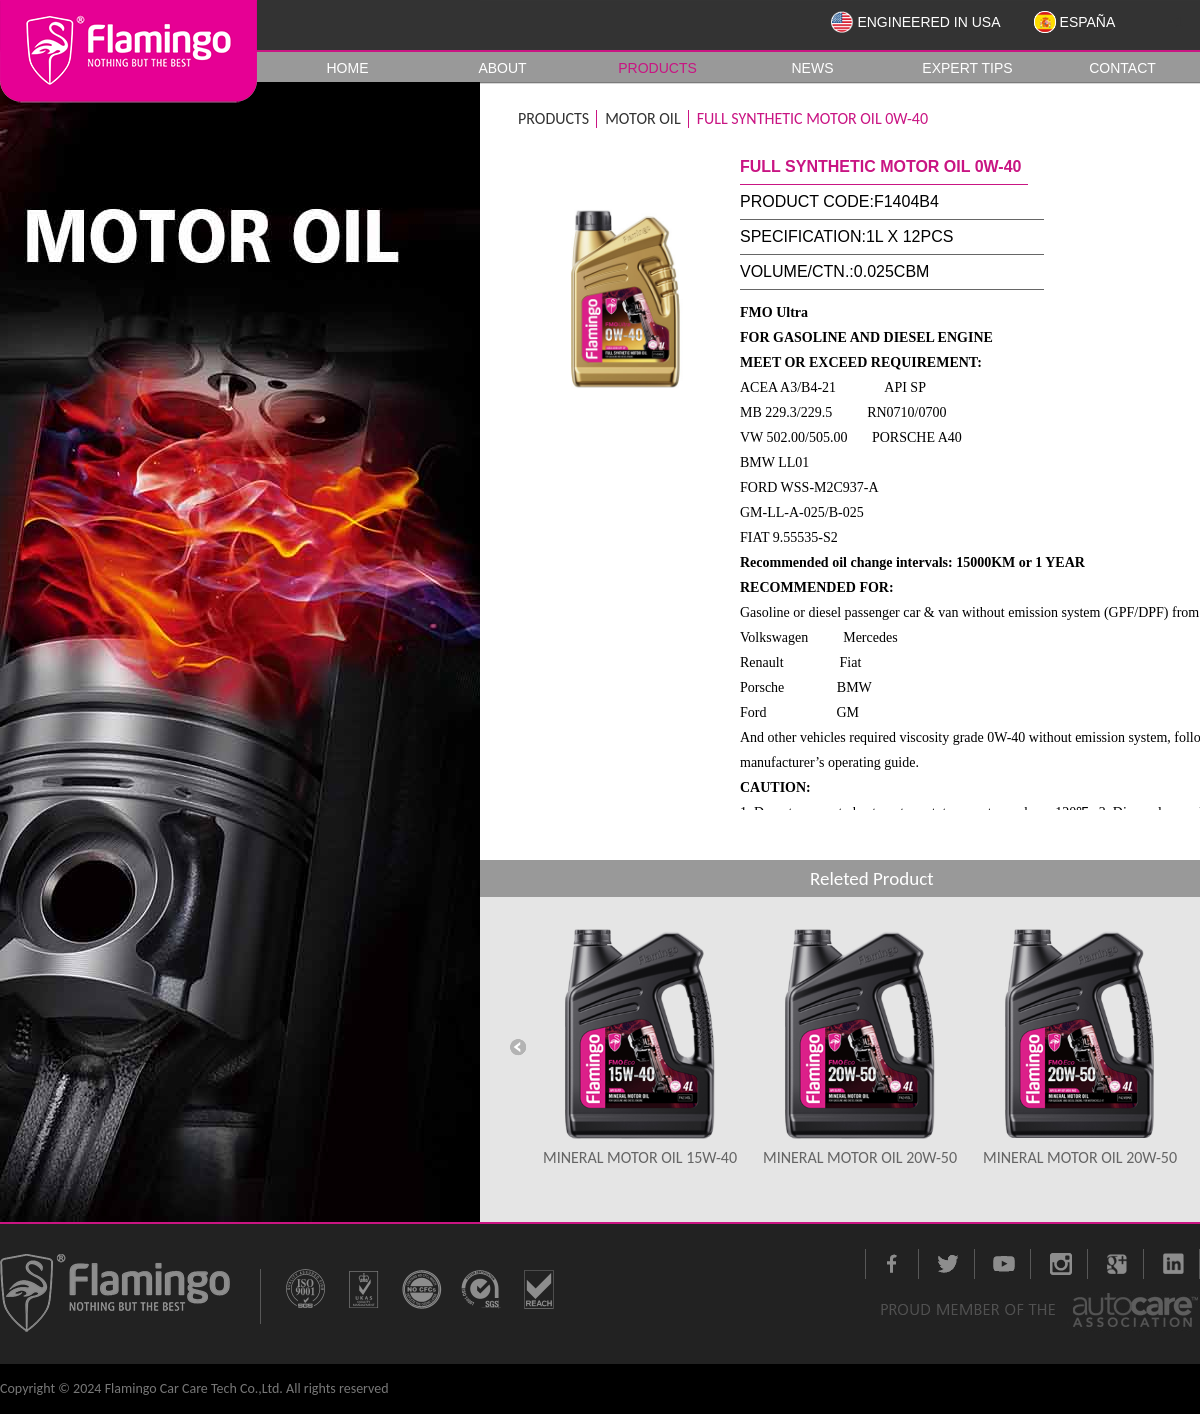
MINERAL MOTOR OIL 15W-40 (640, 1157)
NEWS (813, 68)
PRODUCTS (657, 68)
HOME (348, 68)
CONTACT (1122, 68)
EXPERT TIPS (967, 68)
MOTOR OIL (642, 118)
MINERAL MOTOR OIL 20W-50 (860, 1157)
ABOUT (502, 68)
